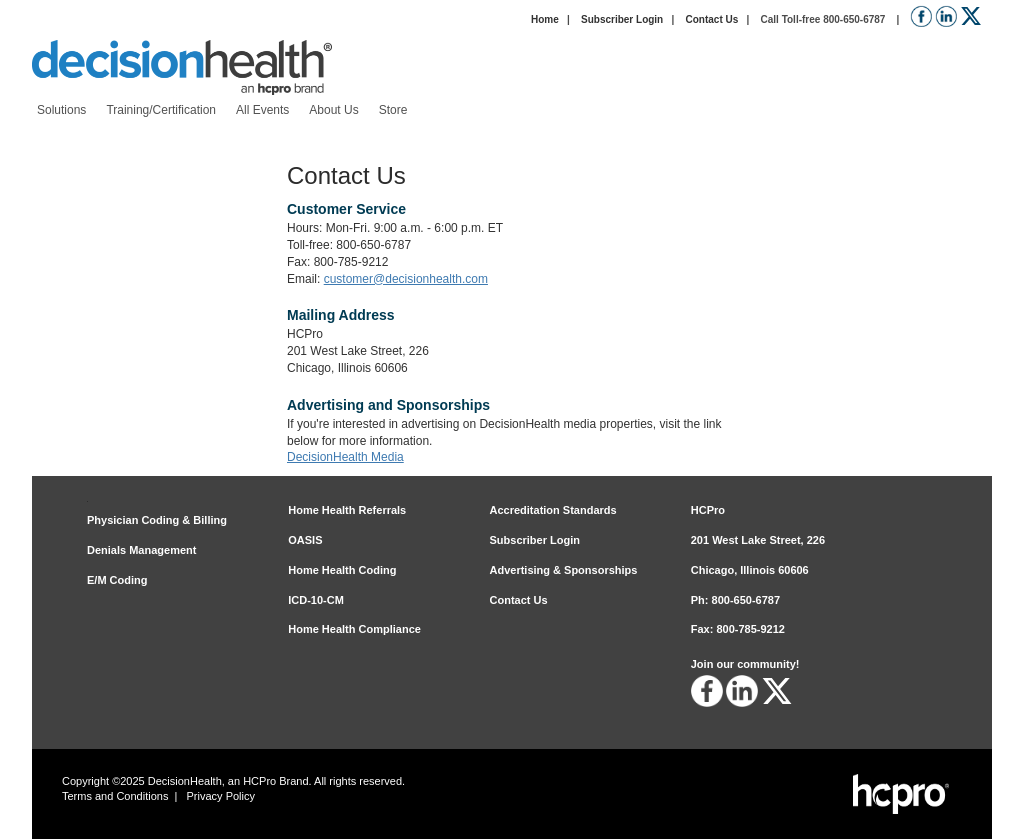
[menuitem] (61, 110)
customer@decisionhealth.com (406, 279)
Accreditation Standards (553, 510)
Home (545, 19)
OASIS (305, 540)
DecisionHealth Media (345, 457)
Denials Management (141, 550)
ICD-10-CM (316, 600)
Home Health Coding (342, 570)
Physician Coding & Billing (157, 520)
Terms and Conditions (115, 796)
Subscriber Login (622, 19)
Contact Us (711, 19)
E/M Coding (117, 580)
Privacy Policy (221, 796)
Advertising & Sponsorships (564, 570)
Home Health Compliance (354, 629)
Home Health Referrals (347, 510)
